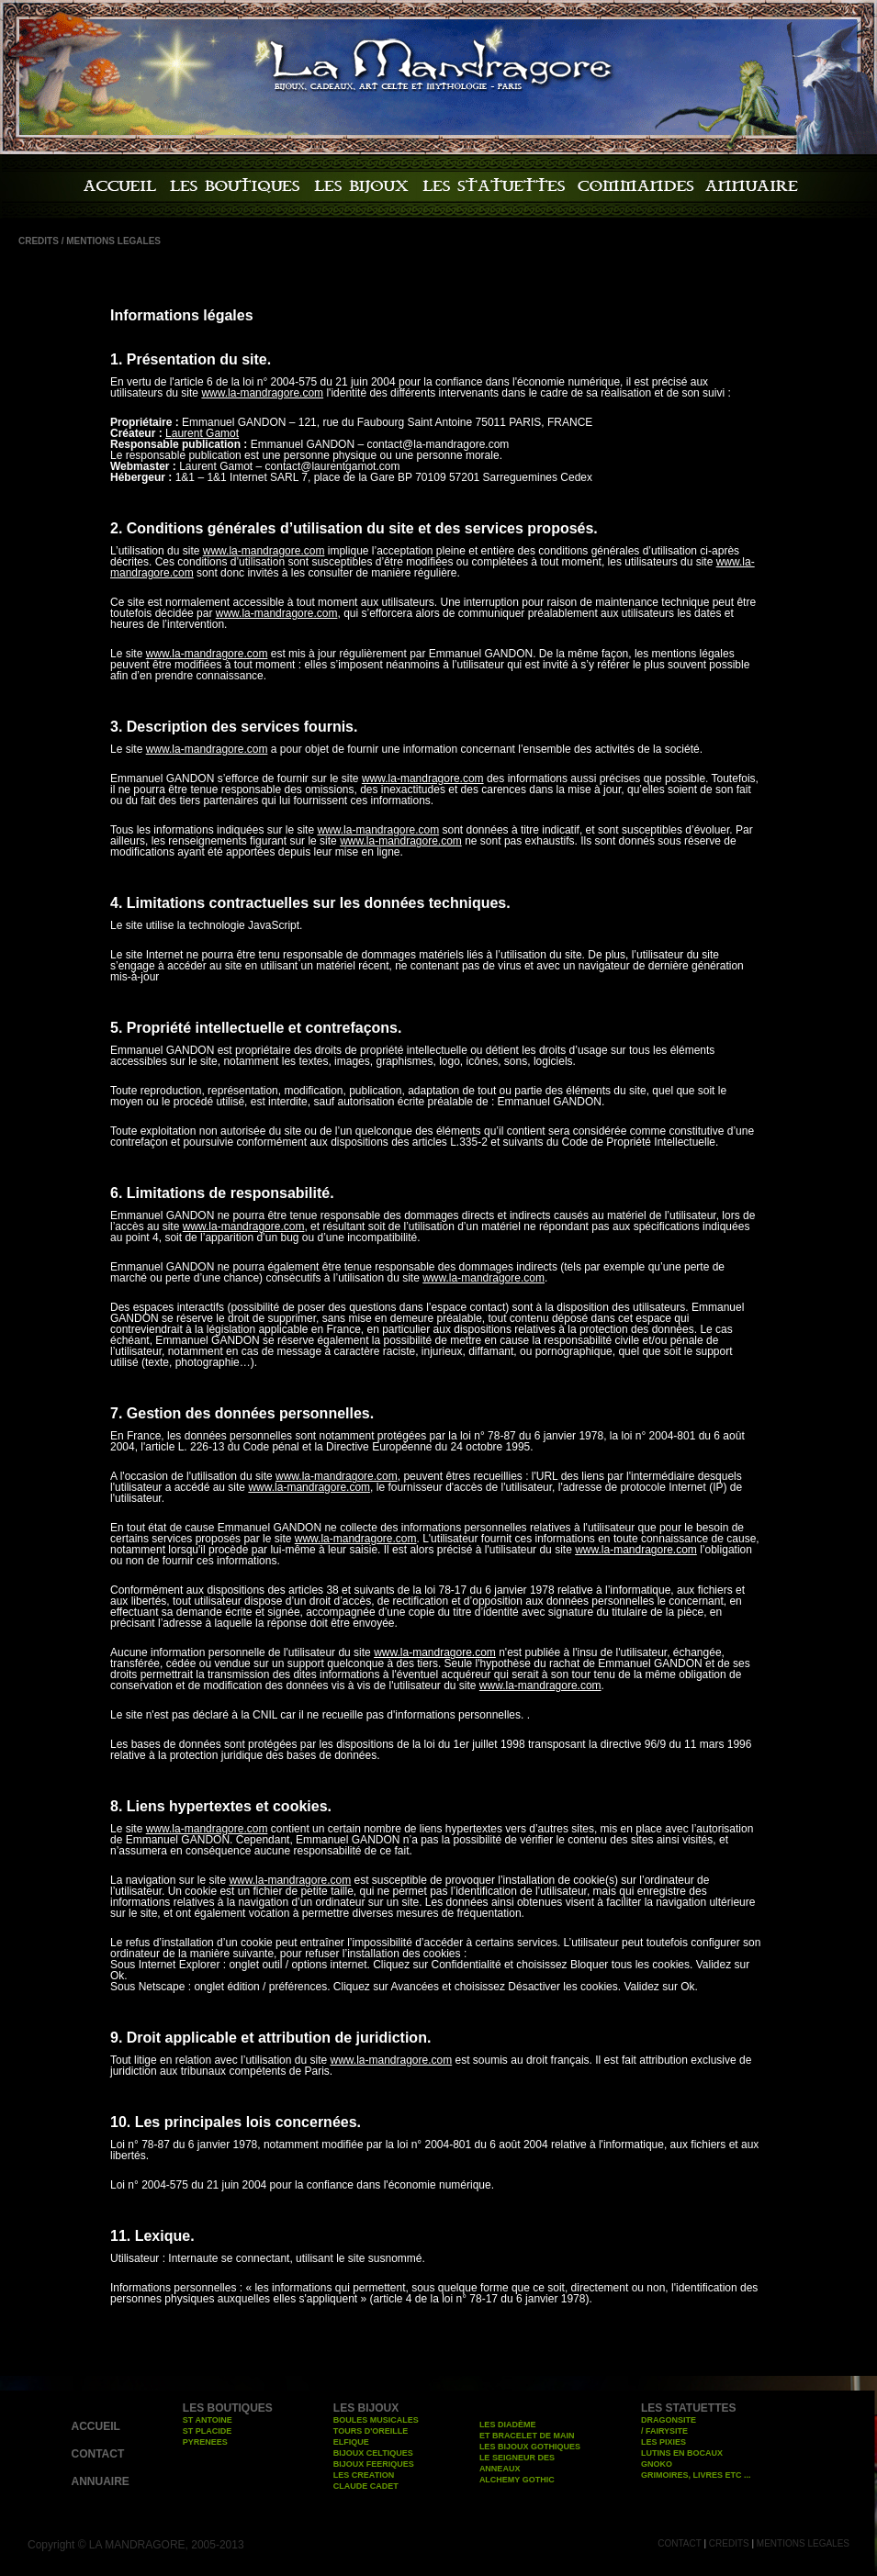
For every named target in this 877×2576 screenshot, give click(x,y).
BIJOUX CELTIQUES (373, 2453)
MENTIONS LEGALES (803, 2543)
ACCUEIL (96, 2426)
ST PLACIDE (207, 2431)
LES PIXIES (663, 2442)
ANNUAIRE (100, 2481)
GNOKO (656, 2464)
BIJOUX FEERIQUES (373, 2464)
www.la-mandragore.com (262, 392)
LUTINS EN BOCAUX (682, 2453)
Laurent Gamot (202, 433)
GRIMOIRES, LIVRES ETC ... (696, 2475)
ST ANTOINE (207, 2420)
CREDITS (729, 2543)
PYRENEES (205, 2442)
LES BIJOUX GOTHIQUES (529, 2446)
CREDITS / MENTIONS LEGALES (89, 241)
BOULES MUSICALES (376, 2420)
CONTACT (98, 2453)
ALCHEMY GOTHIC (517, 2479)
